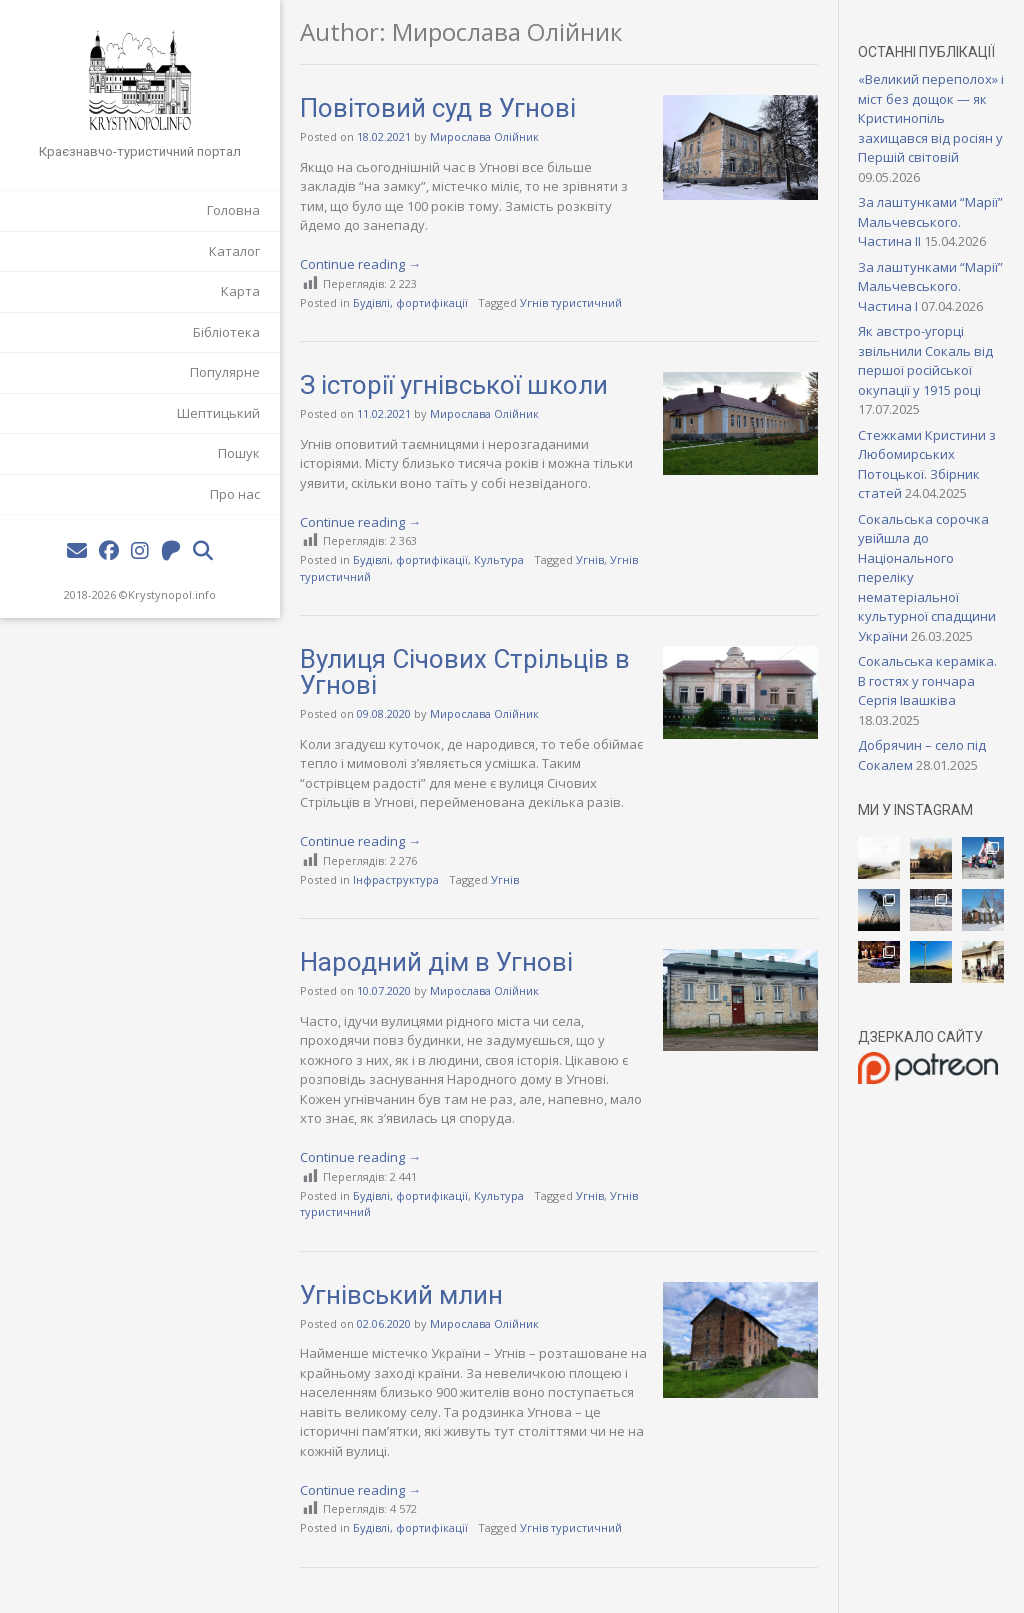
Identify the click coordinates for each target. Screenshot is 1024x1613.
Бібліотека (226, 332)
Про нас (235, 494)
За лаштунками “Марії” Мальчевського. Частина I (930, 286)
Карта (240, 291)
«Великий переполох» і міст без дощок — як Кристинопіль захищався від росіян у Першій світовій (931, 118)
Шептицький (218, 413)
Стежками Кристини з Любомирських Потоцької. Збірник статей (927, 464)
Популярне (225, 372)
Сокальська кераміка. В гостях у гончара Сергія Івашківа (927, 680)
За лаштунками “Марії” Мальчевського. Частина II (930, 221)
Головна (233, 210)
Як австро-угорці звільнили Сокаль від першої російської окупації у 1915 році (925, 360)
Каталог (234, 251)
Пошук (239, 453)
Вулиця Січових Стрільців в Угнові (465, 672)
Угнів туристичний (571, 302)
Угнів (590, 559)
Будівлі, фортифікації (410, 302)
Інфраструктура (396, 879)
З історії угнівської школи (454, 385)
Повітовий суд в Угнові (438, 108)
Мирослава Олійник (484, 136)
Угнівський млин (401, 1295)
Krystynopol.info (172, 594)
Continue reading (360, 264)
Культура (499, 559)
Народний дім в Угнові (436, 962)
